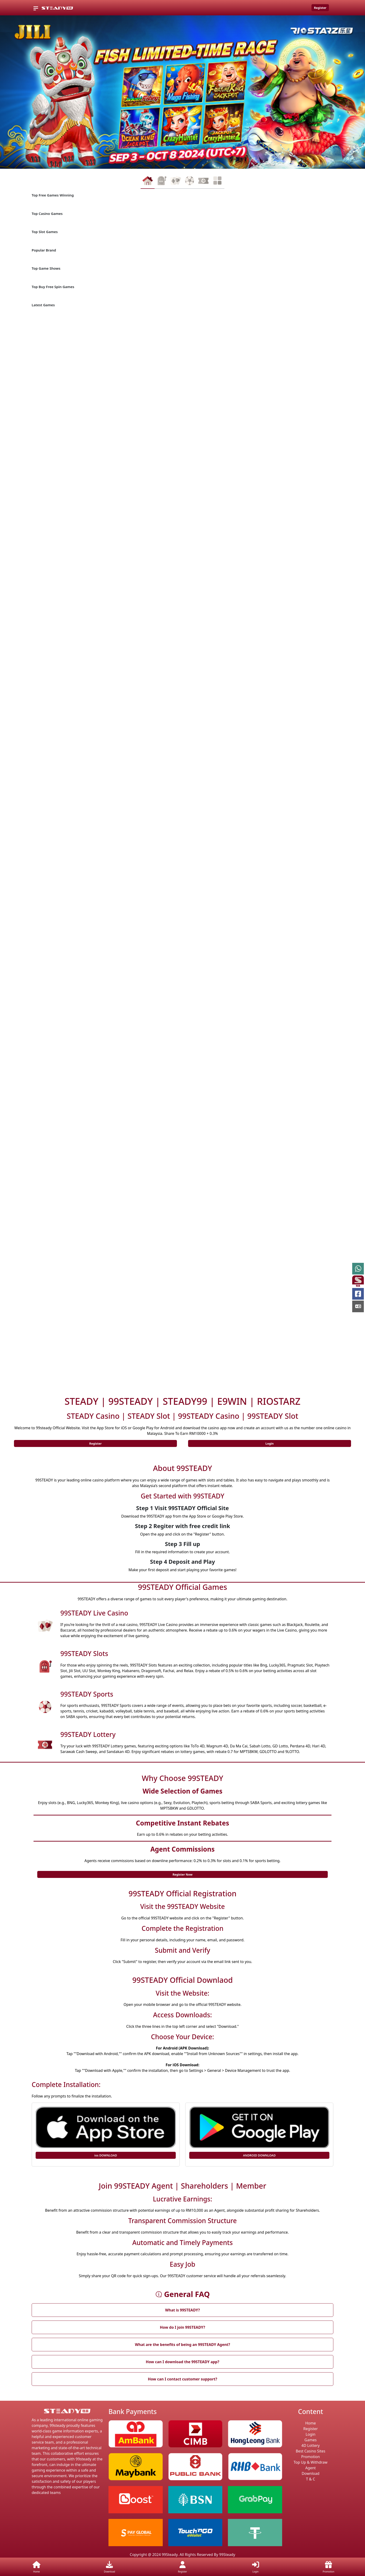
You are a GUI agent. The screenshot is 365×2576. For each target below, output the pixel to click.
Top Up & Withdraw (310, 2462)
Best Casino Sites (310, 2451)
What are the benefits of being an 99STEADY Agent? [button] (182, 2344)
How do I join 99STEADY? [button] (182, 2327)
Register (320, 8)
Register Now (182, 1874)
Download (310, 2473)
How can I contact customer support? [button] (182, 2379)
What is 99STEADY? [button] (182, 2310)
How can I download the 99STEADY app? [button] (182, 2361)
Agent (310, 2467)
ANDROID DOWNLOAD (259, 2155)
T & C (310, 2479)
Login (269, 1443)
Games (310, 2439)
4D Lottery (310, 2445)
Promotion (310, 2456)
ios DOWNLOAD (105, 2155)
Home (310, 2423)
